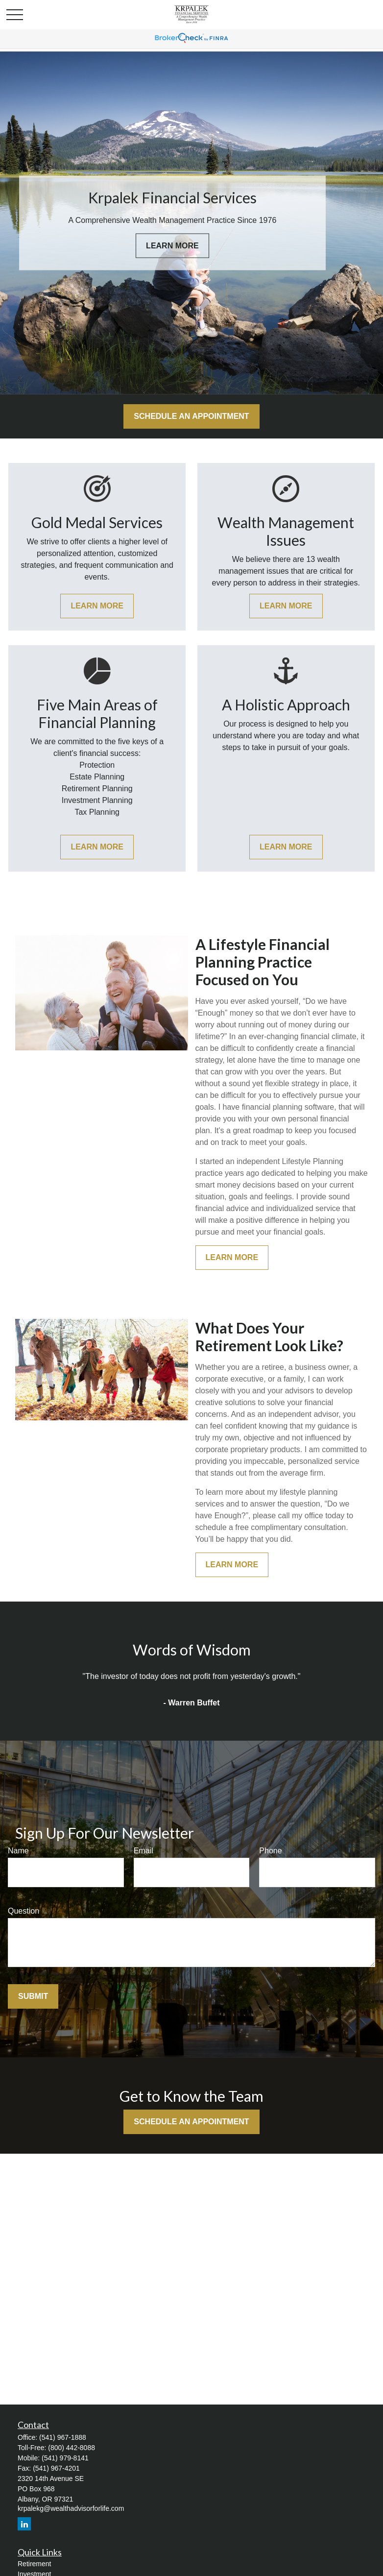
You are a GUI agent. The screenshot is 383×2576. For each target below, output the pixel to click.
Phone (270, 1851)
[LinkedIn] (24, 2523)
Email (143, 1851)
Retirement (34, 2564)
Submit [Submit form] (33, 1996)
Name (18, 1851)
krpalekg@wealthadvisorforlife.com (71, 2508)
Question (23, 1911)
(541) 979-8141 (65, 2458)
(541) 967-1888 (62, 2437)
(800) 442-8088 (71, 2448)
